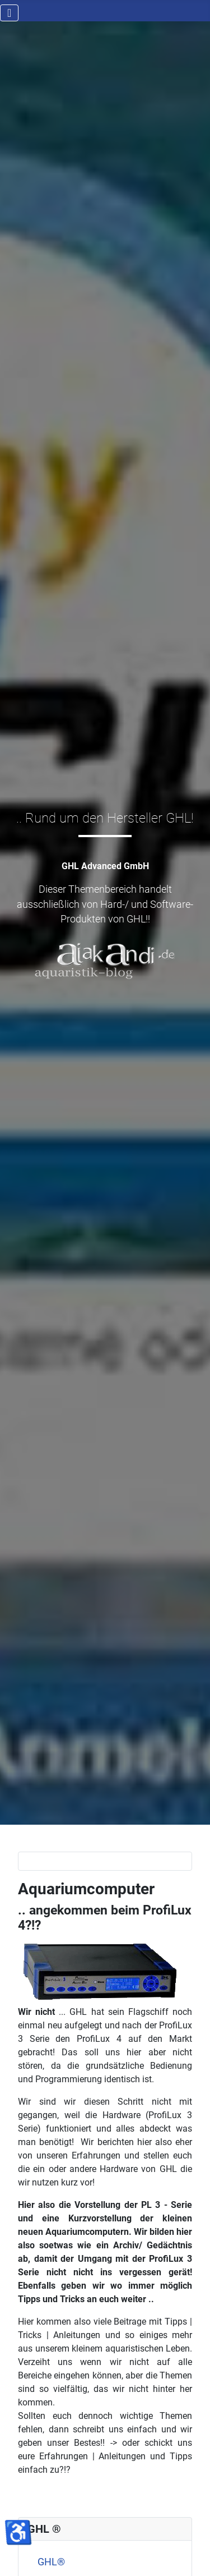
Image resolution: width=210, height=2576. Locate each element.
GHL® (51, 2562)
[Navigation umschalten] (9, 12)
